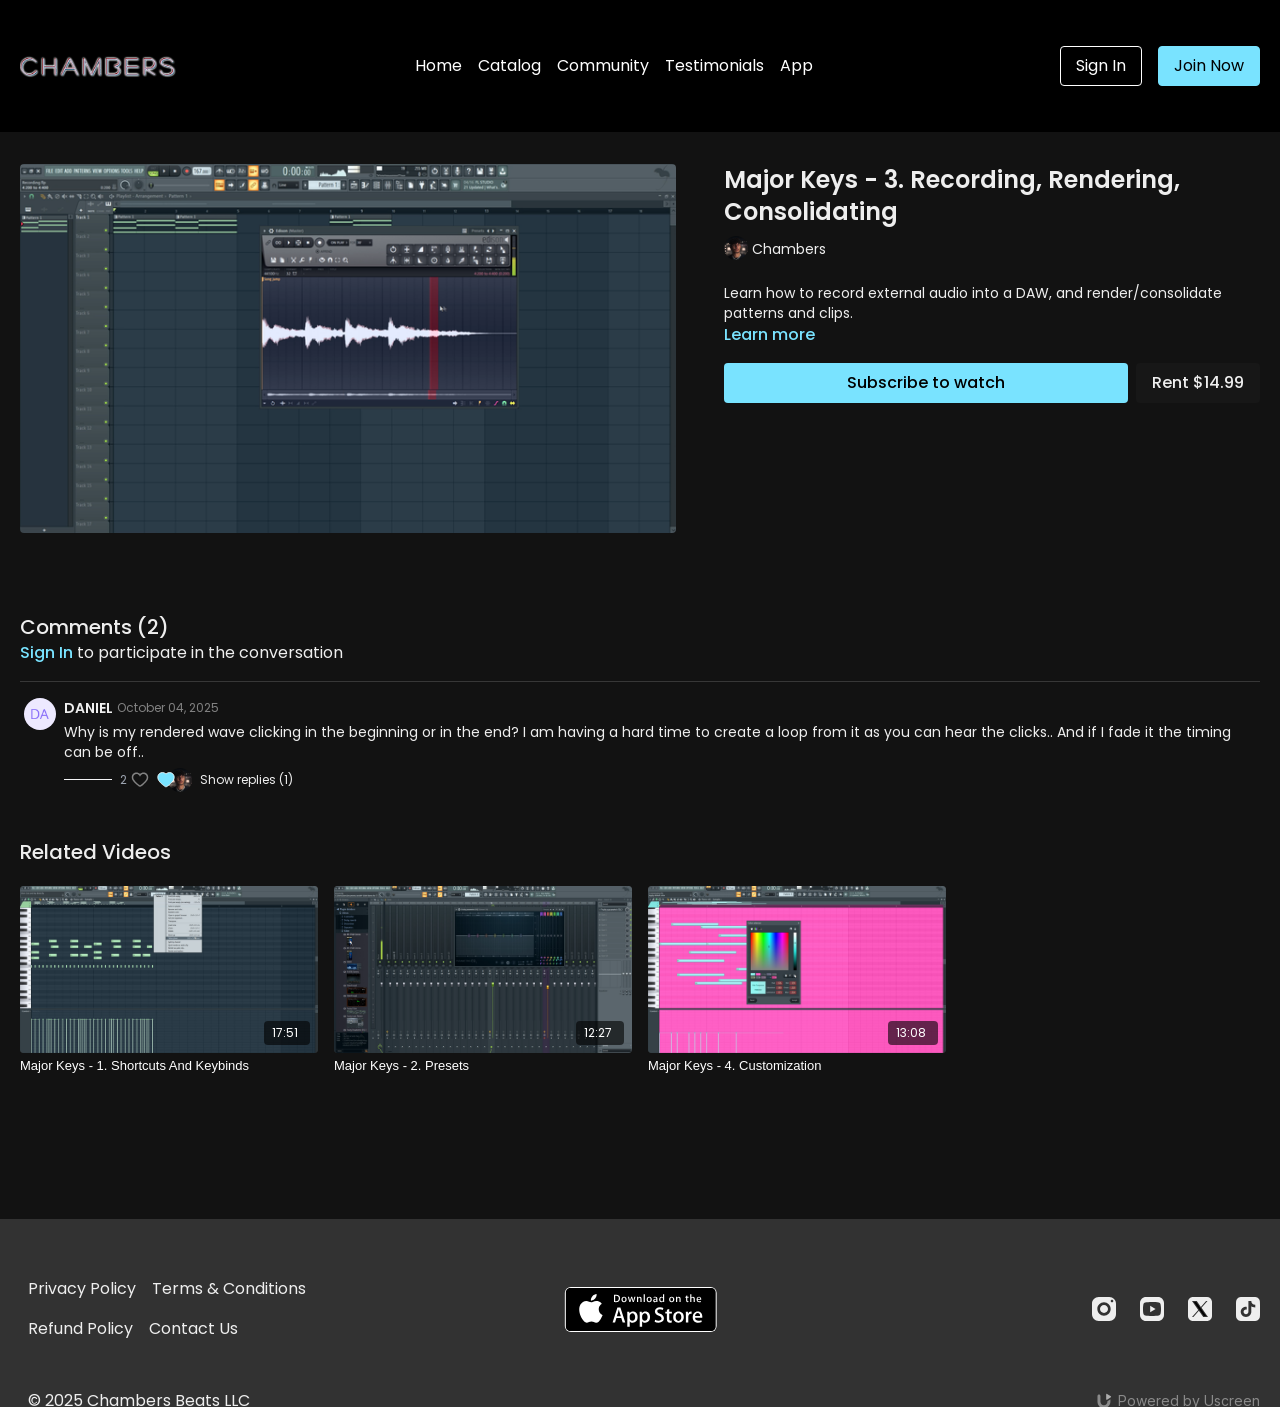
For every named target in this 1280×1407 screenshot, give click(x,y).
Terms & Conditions (229, 1288)
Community (603, 65)
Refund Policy (80, 1328)
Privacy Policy (82, 1288)
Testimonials (714, 65)
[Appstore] (640, 1309)
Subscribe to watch (926, 382)
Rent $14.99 (1198, 382)
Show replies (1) (246, 780)
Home (438, 65)
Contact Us (193, 1328)
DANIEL (88, 708)
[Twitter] (1200, 1309)
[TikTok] (1248, 1309)
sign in (46, 652)
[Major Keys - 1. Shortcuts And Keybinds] (169, 1066)
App (796, 65)
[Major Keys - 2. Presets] (483, 1066)
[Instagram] (1104, 1309)
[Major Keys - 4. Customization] (797, 1066)
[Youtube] (1152, 1309)
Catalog (509, 65)
